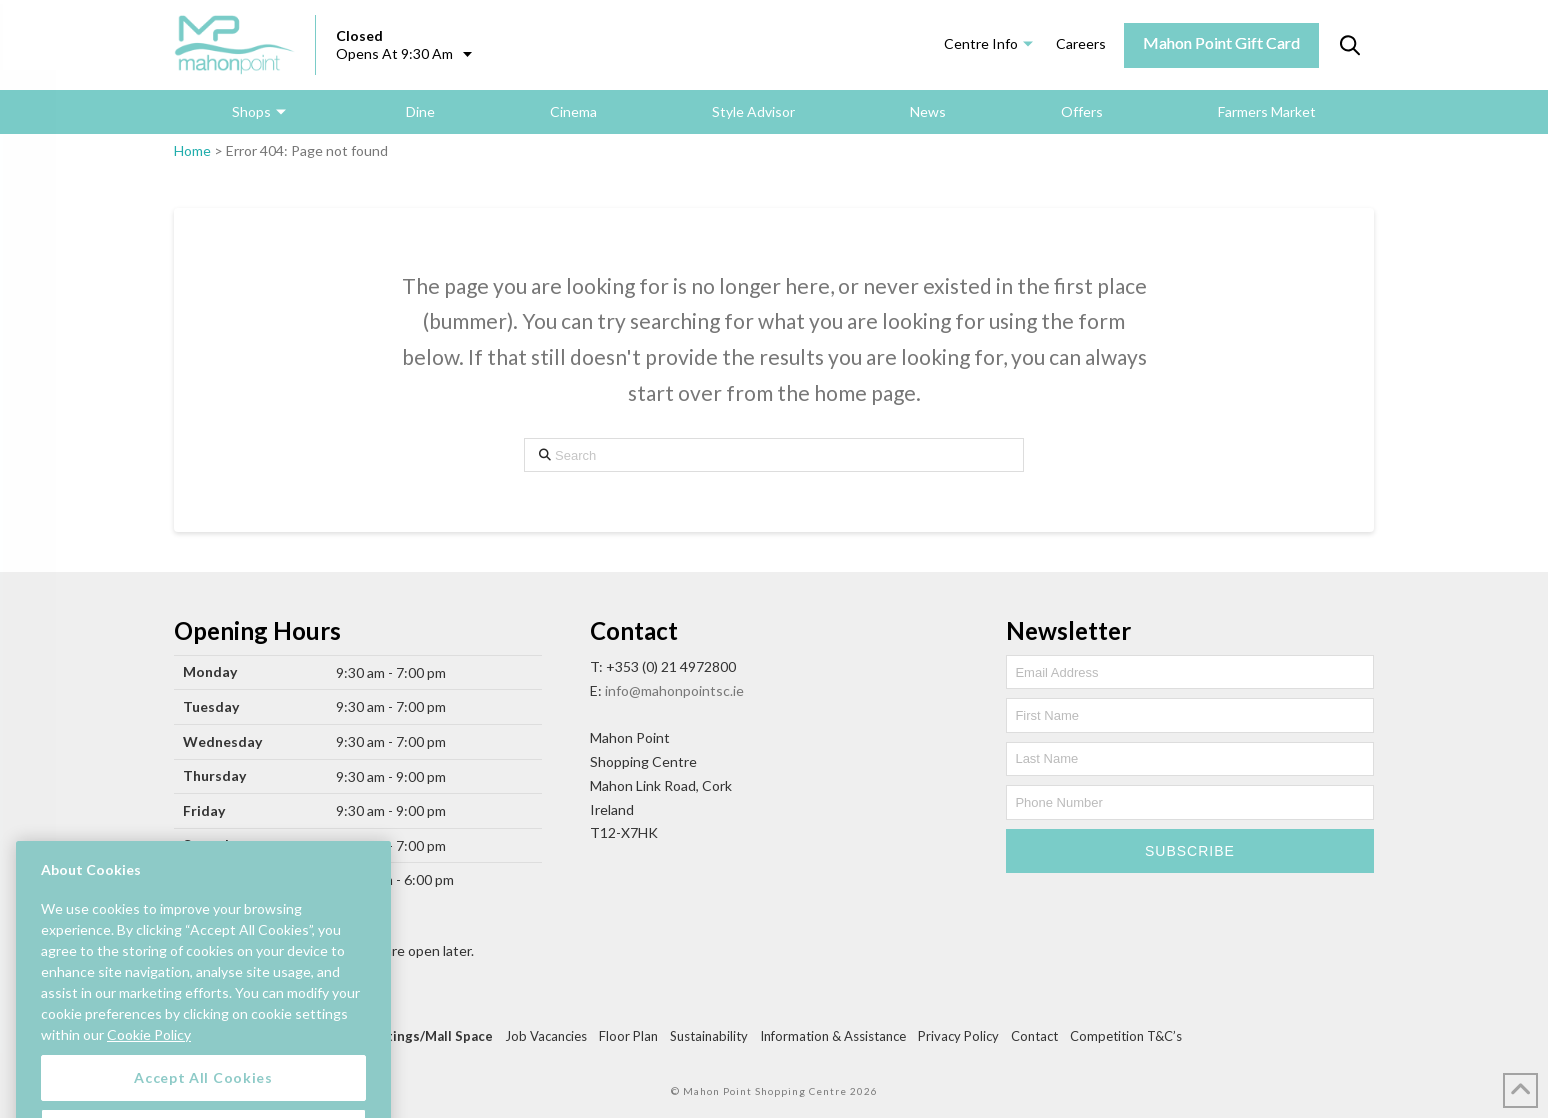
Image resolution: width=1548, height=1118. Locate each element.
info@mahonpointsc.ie (674, 690)
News (928, 111)
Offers (1082, 111)
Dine (420, 111)
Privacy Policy (958, 1036)
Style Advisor (753, 111)
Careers (1081, 43)
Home (192, 150)
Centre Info (981, 43)
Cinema (573, 111)
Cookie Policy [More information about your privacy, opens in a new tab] (149, 1054)
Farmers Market (1267, 111)
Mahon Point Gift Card (1221, 42)
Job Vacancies (546, 1036)
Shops (251, 111)
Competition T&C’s (1126, 1036)
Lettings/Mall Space (429, 1036)
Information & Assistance (833, 1036)
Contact (1034, 1036)
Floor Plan (628, 1036)
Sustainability (709, 1036)
